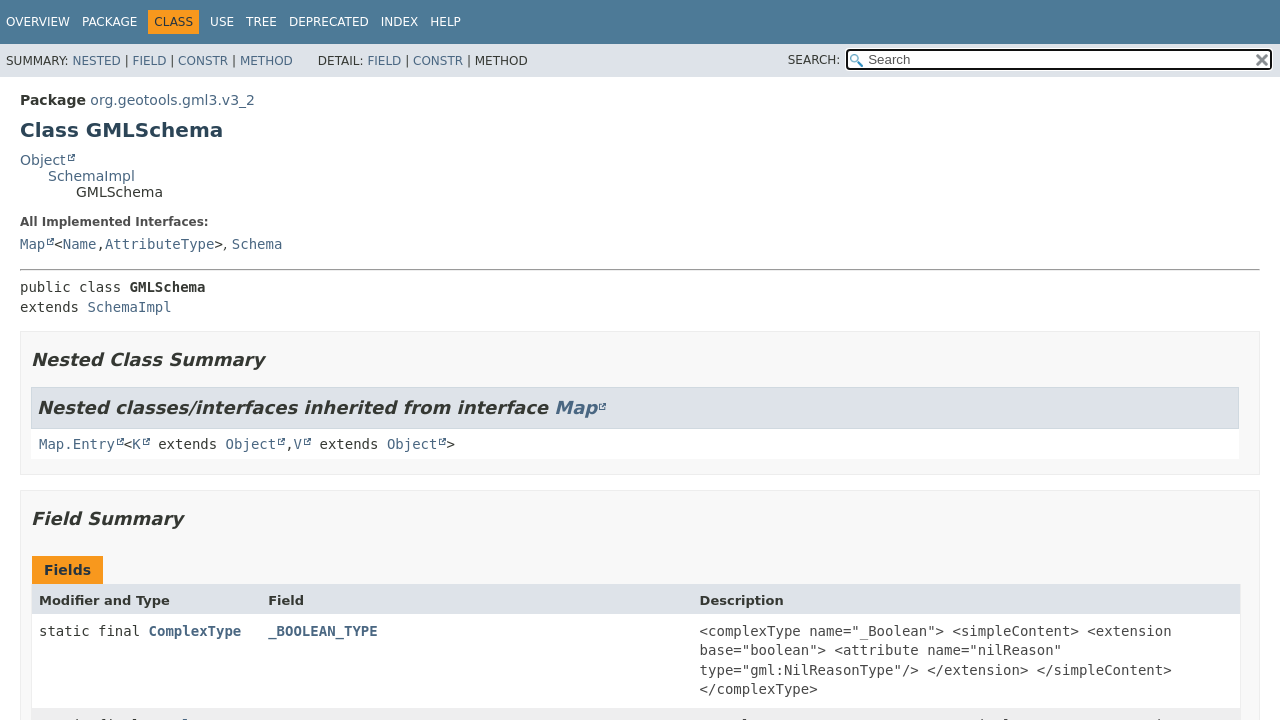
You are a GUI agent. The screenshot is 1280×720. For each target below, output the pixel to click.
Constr (203, 61)
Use (222, 22)
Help (445, 22)
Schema (257, 244)
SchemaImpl (91, 176)
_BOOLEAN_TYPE (323, 631)
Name (80, 244)
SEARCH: (814, 60)
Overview (38, 22)
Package (109, 22)
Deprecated (329, 22)
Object (43, 160)
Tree (261, 22)
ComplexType (195, 631)
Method (266, 61)
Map (32, 244)
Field (149, 61)
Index (400, 22)
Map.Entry (77, 444)
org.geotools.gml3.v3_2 (172, 100)
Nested (96, 61)
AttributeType (160, 244)
